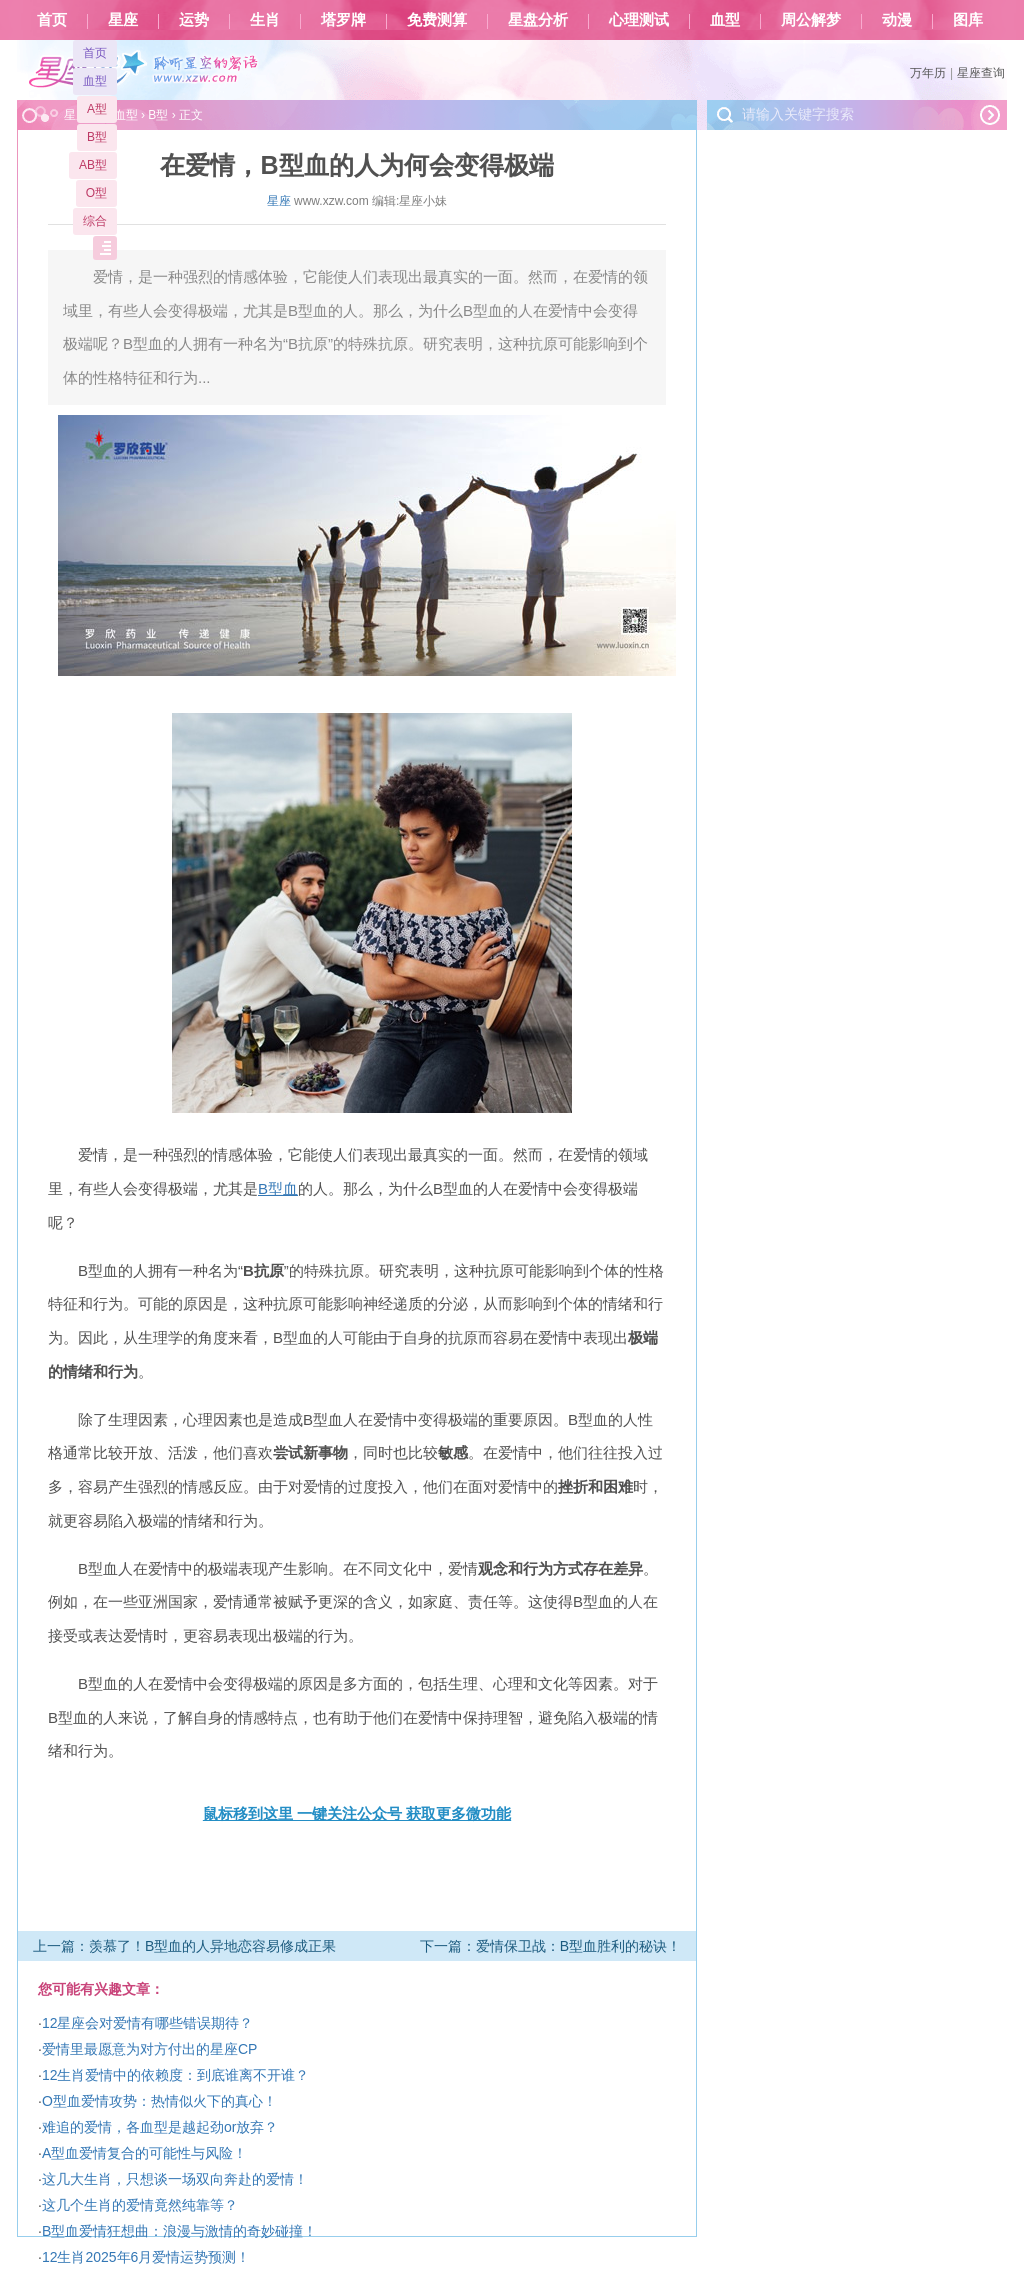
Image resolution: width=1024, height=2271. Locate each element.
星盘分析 (538, 20)
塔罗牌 (343, 20)
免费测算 (437, 20)
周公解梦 (811, 20)
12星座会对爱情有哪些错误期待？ (148, 2023)
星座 (123, 20)
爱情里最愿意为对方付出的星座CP (149, 2049)
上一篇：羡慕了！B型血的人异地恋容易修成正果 (184, 1946)
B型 (97, 137)
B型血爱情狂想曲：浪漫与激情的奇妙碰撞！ (179, 2231)
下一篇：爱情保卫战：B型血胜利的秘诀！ (550, 1946)
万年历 (928, 73)
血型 (725, 20)
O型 (96, 193)
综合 (95, 221)
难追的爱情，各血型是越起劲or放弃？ (160, 2127)
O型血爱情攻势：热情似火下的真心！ (159, 2101)
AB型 (93, 165)
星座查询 (981, 73)
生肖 (265, 20)
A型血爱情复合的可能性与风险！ (144, 2153)
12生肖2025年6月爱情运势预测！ (146, 2257)
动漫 (897, 20)
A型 (97, 109)
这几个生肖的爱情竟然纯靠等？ (140, 2205)
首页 (52, 20)
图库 (968, 20)
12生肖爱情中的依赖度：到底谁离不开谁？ (176, 2075)
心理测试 (639, 20)
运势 (194, 20)
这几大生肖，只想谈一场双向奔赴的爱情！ (175, 2179)
